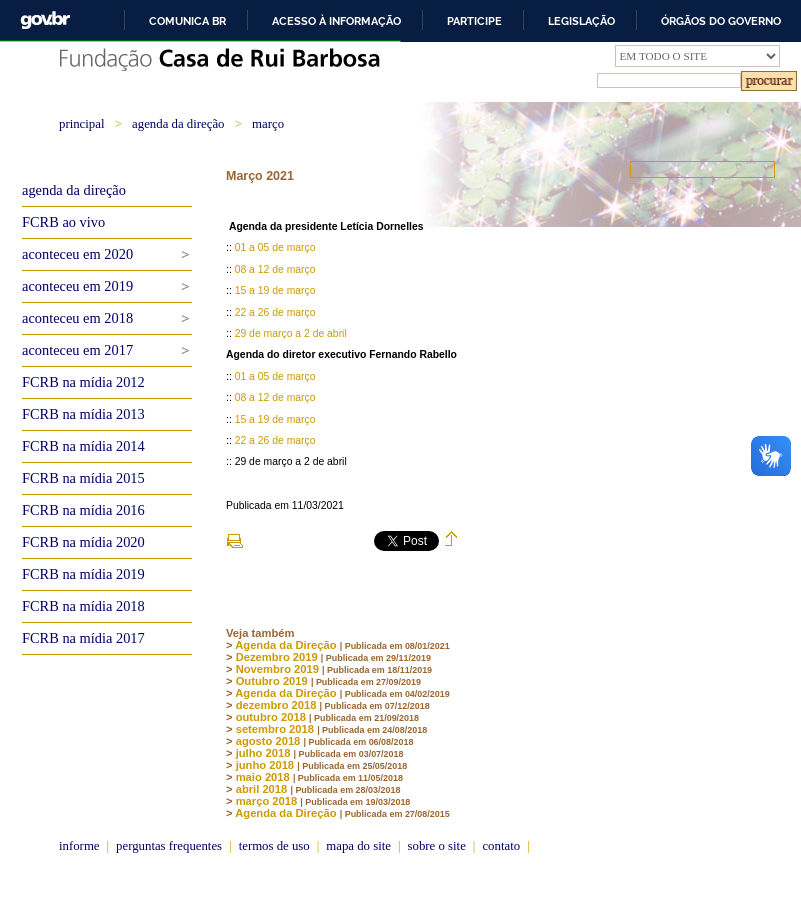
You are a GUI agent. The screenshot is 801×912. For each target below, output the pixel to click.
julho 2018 (263, 753)
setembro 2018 (275, 729)
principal (81, 124)
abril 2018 (262, 789)
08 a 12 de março (275, 269)
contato (501, 846)
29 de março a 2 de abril (291, 333)
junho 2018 (265, 765)
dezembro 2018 (276, 705)
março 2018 (267, 801)
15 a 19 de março (275, 290)
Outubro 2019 (272, 681)
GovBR (45, 20)
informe (79, 846)
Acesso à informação (336, 21)
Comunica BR (187, 21)
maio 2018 (263, 777)
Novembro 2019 (277, 669)
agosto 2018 (268, 741)
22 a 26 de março (275, 312)
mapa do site (358, 846)
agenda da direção (178, 124)
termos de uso (274, 846)
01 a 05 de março (275, 247)
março (268, 124)
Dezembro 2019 (277, 657)
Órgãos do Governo (721, 21)
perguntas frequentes (169, 846)
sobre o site (437, 846)
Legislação (581, 21)
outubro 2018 (271, 717)
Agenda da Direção (285, 645)
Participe (474, 21)
